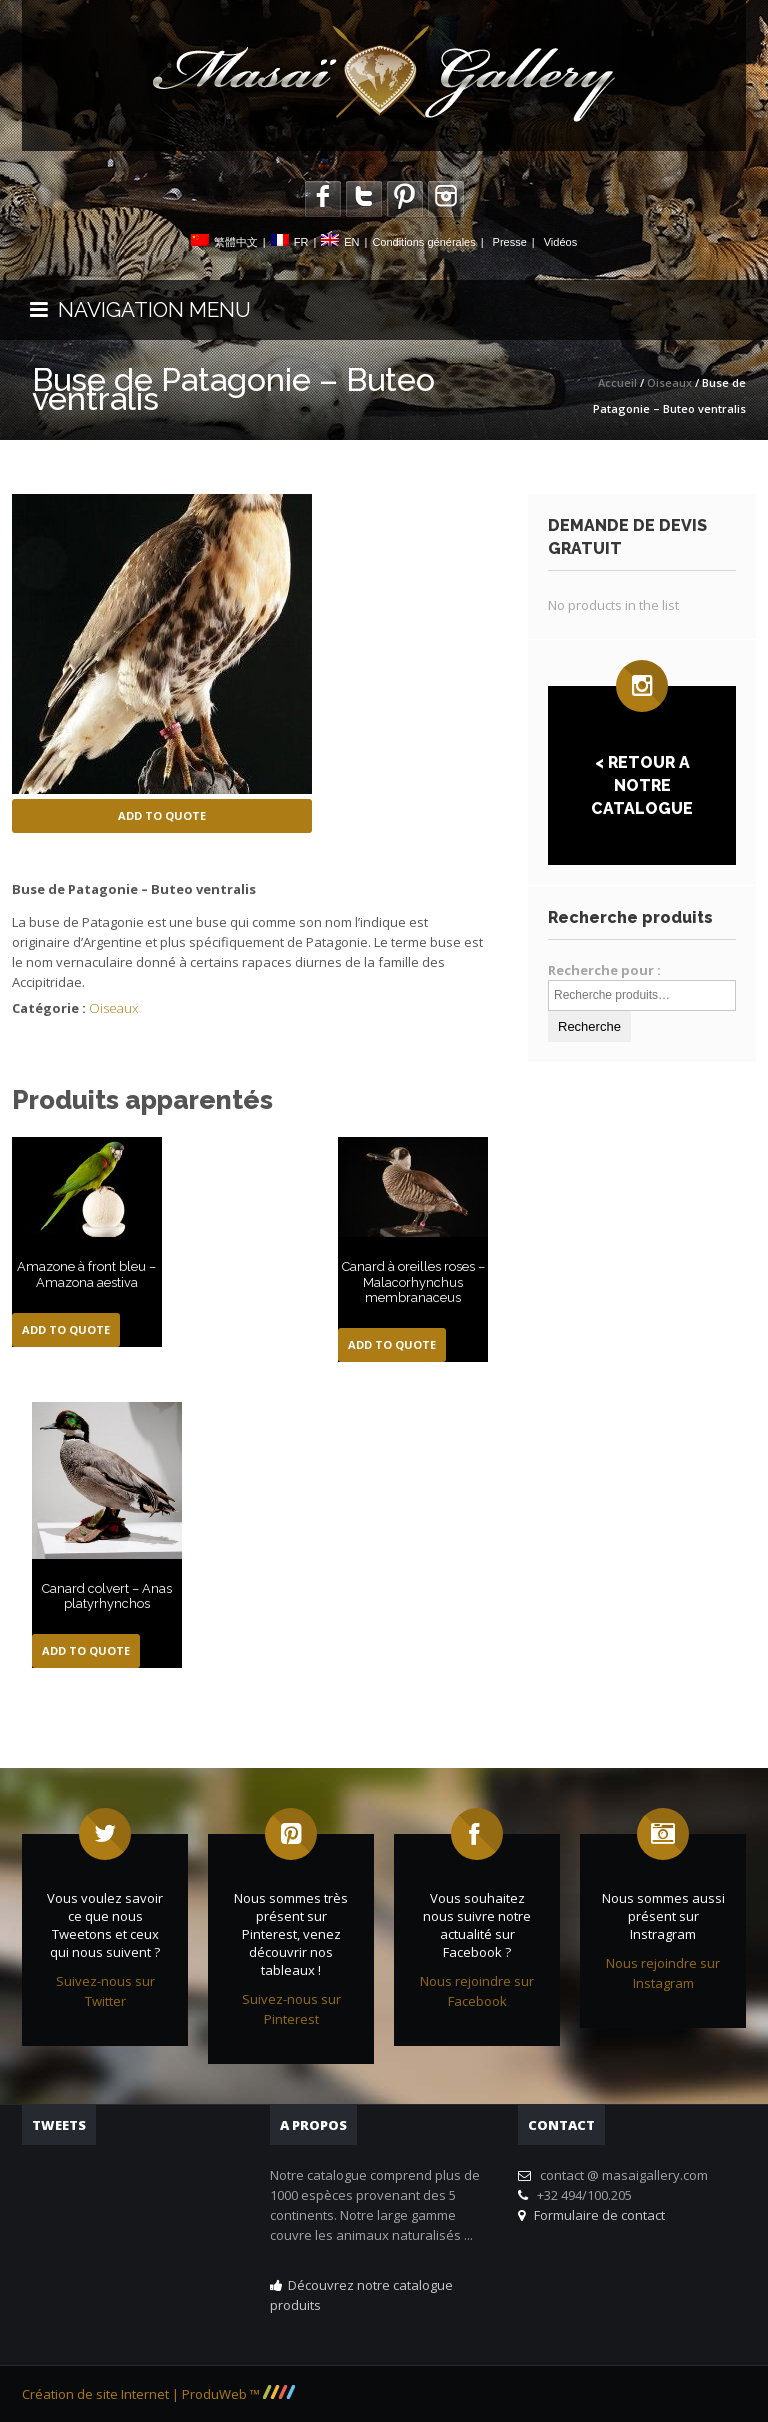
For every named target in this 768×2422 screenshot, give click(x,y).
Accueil (617, 382)
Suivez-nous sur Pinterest (291, 2009)
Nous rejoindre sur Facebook (477, 1991)
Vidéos (560, 242)
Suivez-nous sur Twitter (105, 1991)
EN (351, 242)
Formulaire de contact (596, 2215)
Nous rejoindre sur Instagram (663, 1973)
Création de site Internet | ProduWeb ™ (158, 2394)
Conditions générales (423, 242)
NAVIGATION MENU (140, 309)
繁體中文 (236, 242)
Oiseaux (669, 382)
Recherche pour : (604, 970)
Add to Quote (162, 815)
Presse (510, 242)
